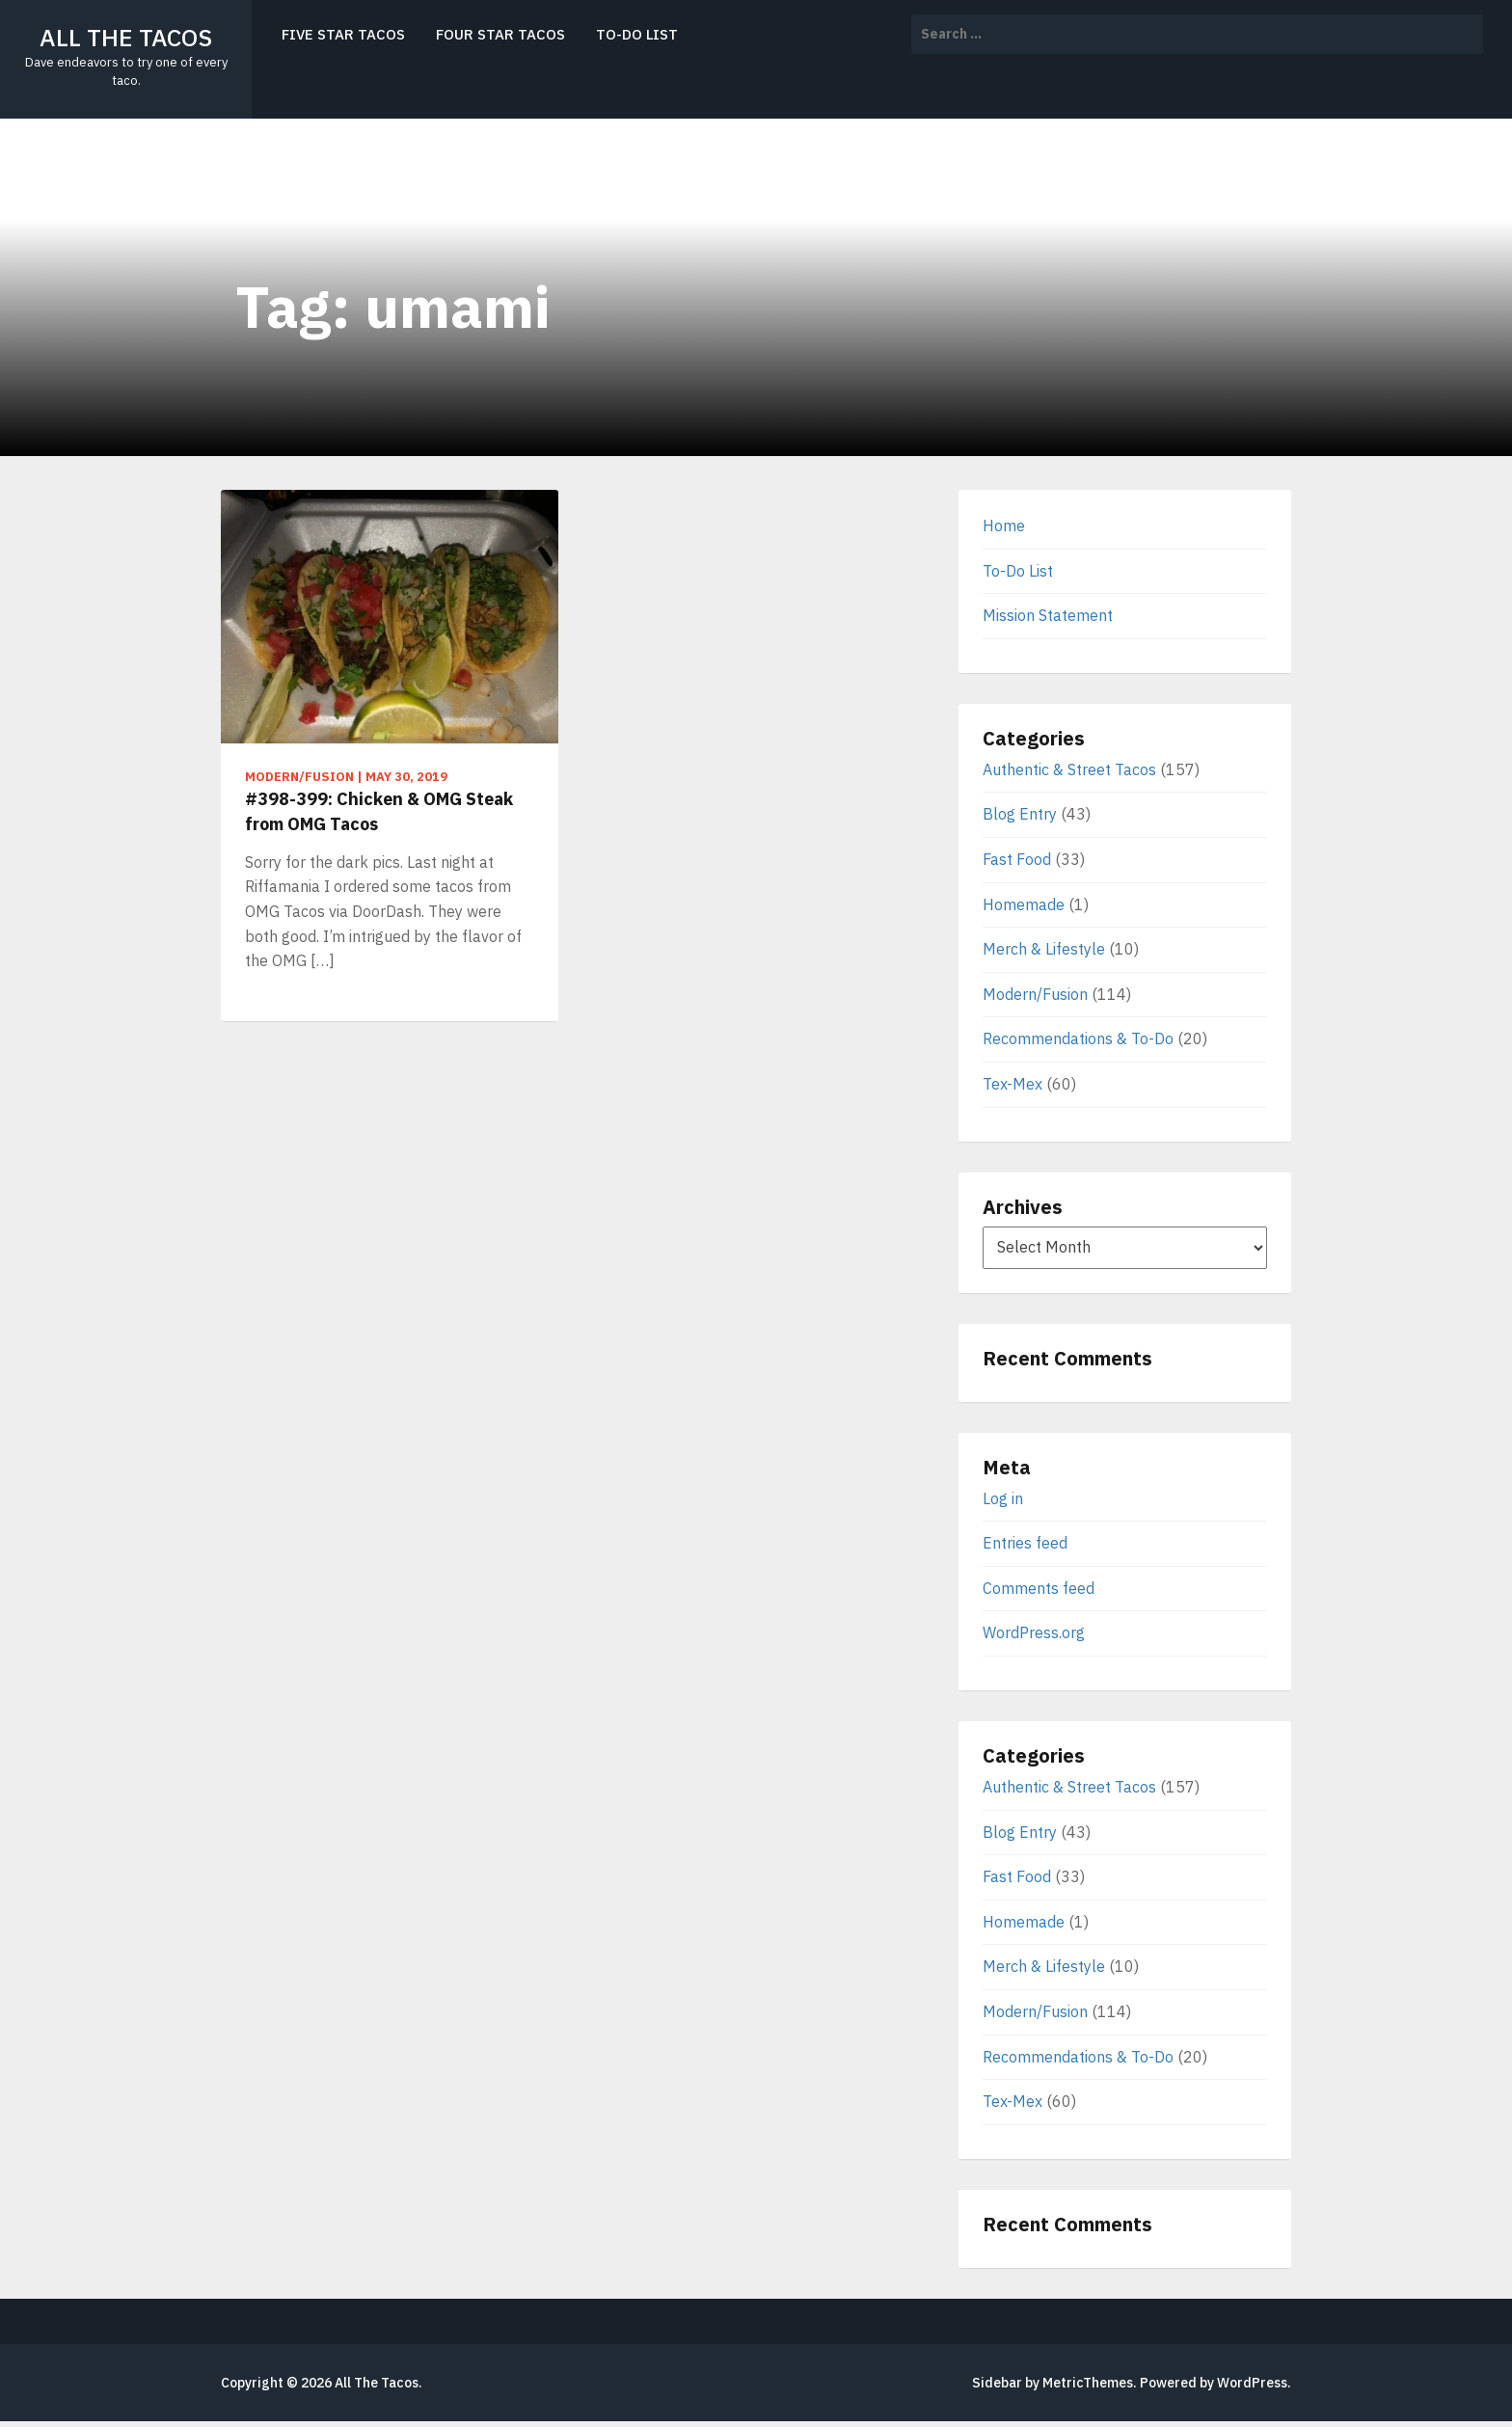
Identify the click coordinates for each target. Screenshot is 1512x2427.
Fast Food (1017, 859)
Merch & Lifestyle (1044, 948)
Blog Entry (1020, 813)
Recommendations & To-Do (1078, 1038)
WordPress (1252, 2382)
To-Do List (637, 34)
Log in (1003, 1498)
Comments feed (1038, 1588)
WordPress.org (1034, 1632)
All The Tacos (126, 37)
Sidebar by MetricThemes (1052, 2382)
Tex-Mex (1012, 1083)
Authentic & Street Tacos (1069, 769)
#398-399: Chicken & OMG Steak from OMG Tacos (379, 811)
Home (1004, 525)
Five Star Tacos (343, 34)
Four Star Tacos (500, 34)
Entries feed (1025, 1542)
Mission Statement (1048, 615)
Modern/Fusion (1035, 994)
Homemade (1024, 904)
